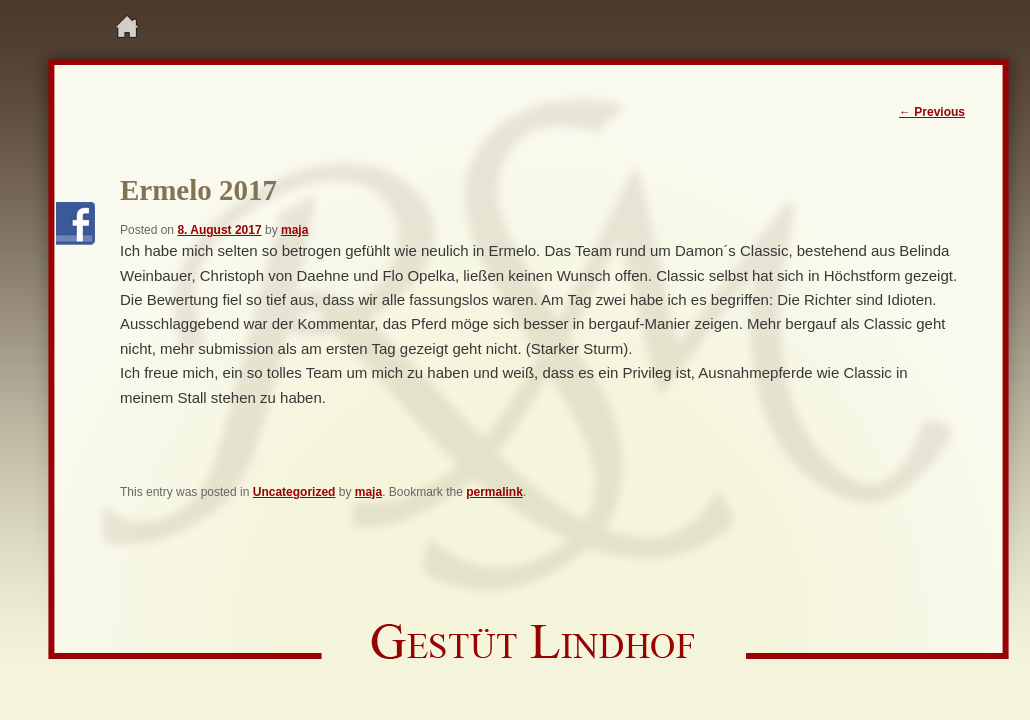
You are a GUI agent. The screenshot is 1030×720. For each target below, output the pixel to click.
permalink (494, 492)
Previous (932, 112)
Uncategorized (294, 492)
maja (294, 230)
